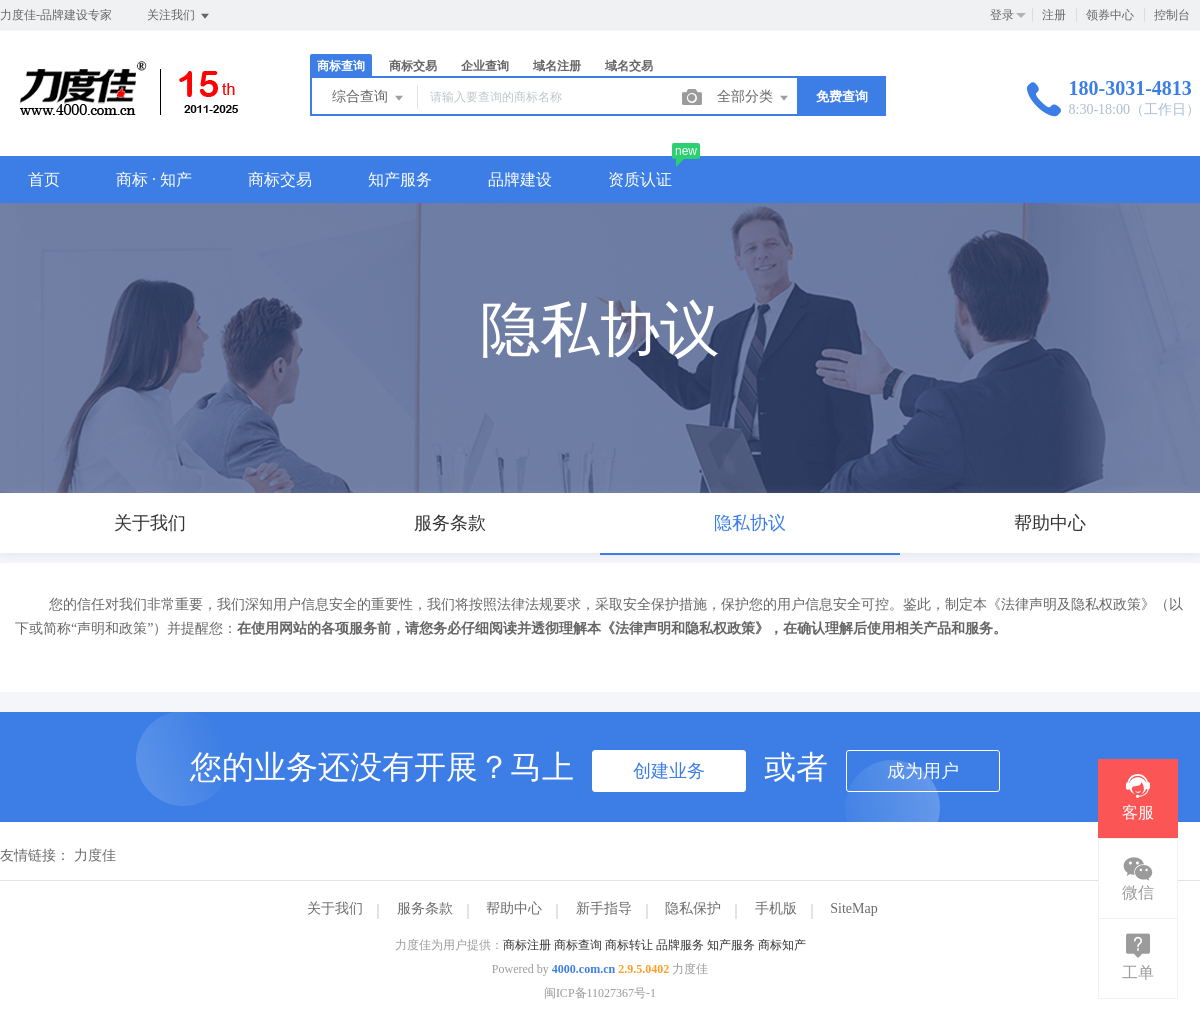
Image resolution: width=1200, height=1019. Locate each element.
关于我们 (335, 908)
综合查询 (369, 98)
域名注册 (557, 66)
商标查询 (341, 66)
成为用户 (923, 771)
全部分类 (754, 98)
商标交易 (413, 66)
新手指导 (604, 908)
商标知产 (782, 945)
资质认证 (640, 179)
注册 (1054, 15)
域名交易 (629, 66)
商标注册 (527, 945)
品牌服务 (680, 945)
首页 (44, 179)
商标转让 (629, 945)
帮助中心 (514, 908)
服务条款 (425, 908)
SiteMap (853, 908)
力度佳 (95, 855)
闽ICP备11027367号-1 (600, 993)
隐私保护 (693, 908)
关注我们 (179, 16)
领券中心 (1110, 15)
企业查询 (485, 66)
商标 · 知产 (154, 179)
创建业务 (669, 771)
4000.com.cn (583, 969)
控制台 (1172, 15)
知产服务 (400, 179)
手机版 (776, 908)
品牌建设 (520, 179)
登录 (1002, 15)
